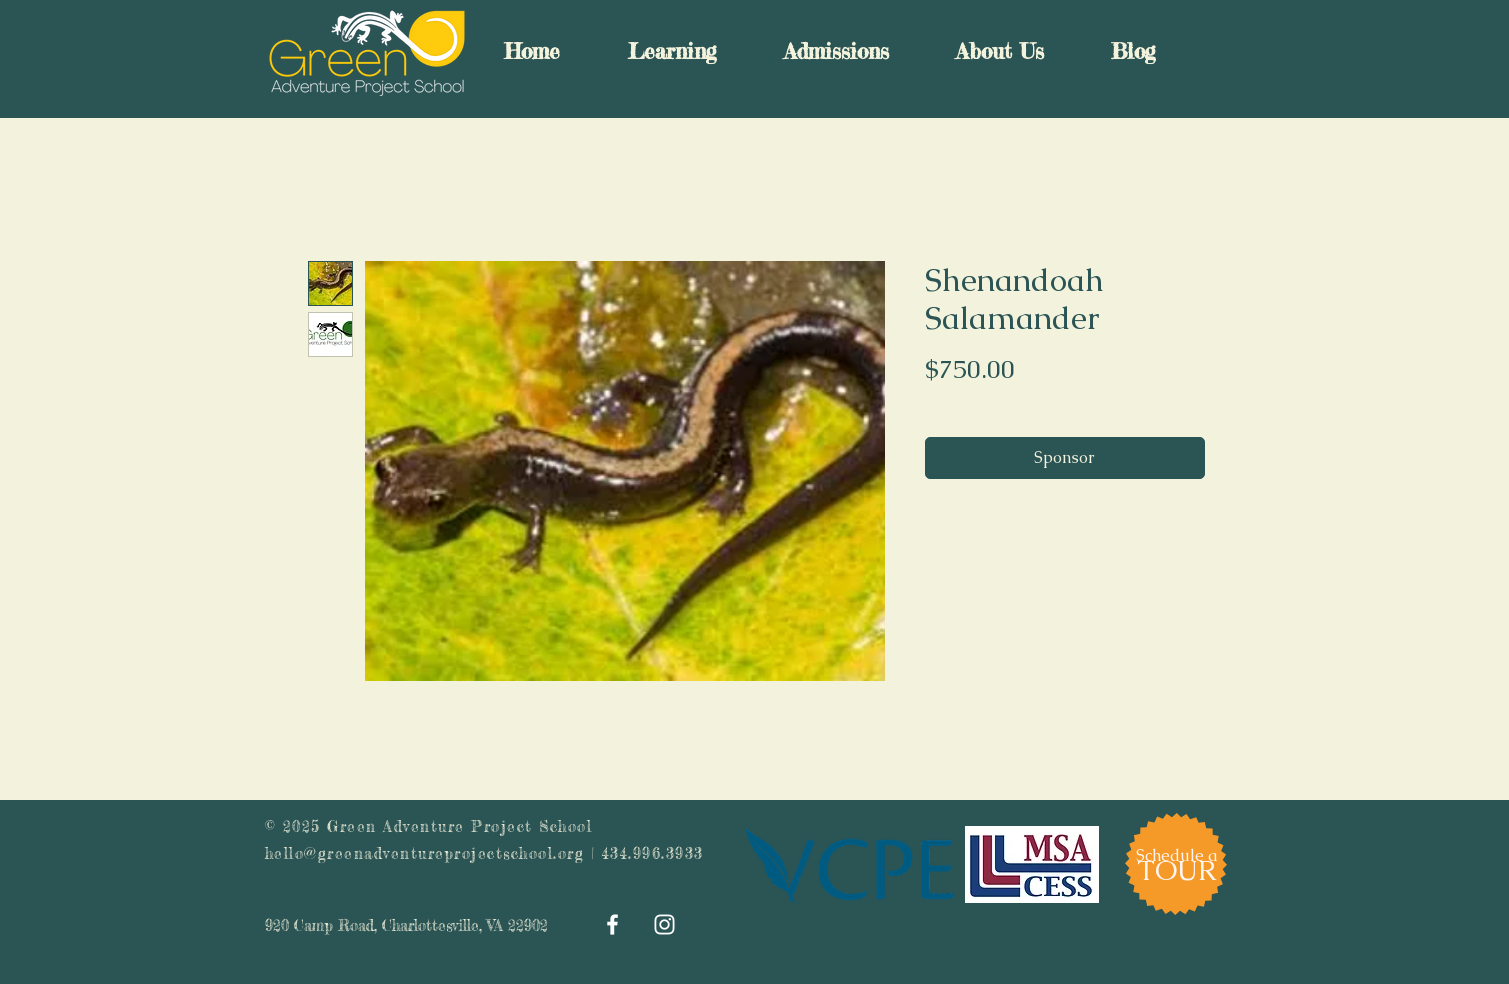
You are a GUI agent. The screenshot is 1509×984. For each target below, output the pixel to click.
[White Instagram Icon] (664, 924)
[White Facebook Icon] (612, 924)
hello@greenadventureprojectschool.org (425, 853)
